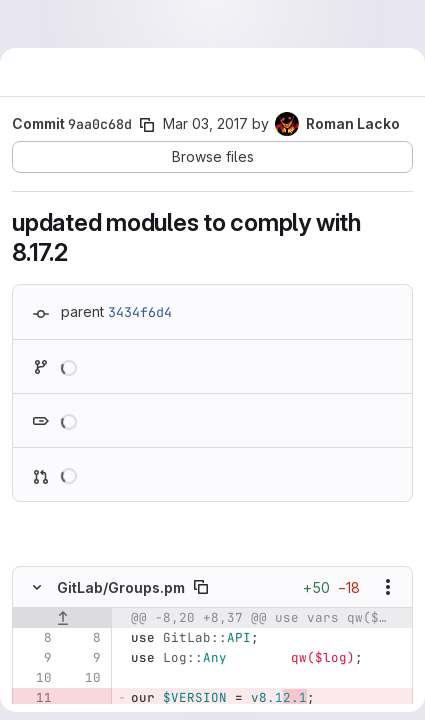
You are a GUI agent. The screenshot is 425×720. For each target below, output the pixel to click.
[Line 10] (35, 678)
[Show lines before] (62, 618)
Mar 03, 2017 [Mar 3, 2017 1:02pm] (205, 123)
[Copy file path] (201, 587)
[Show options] (388, 587)
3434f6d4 (140, 312)
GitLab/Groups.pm (121, 587)
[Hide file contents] (37, 587)
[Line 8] (35, 638)
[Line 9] (35, 658)
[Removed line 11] (35, 698)
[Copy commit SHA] (147, 125)
